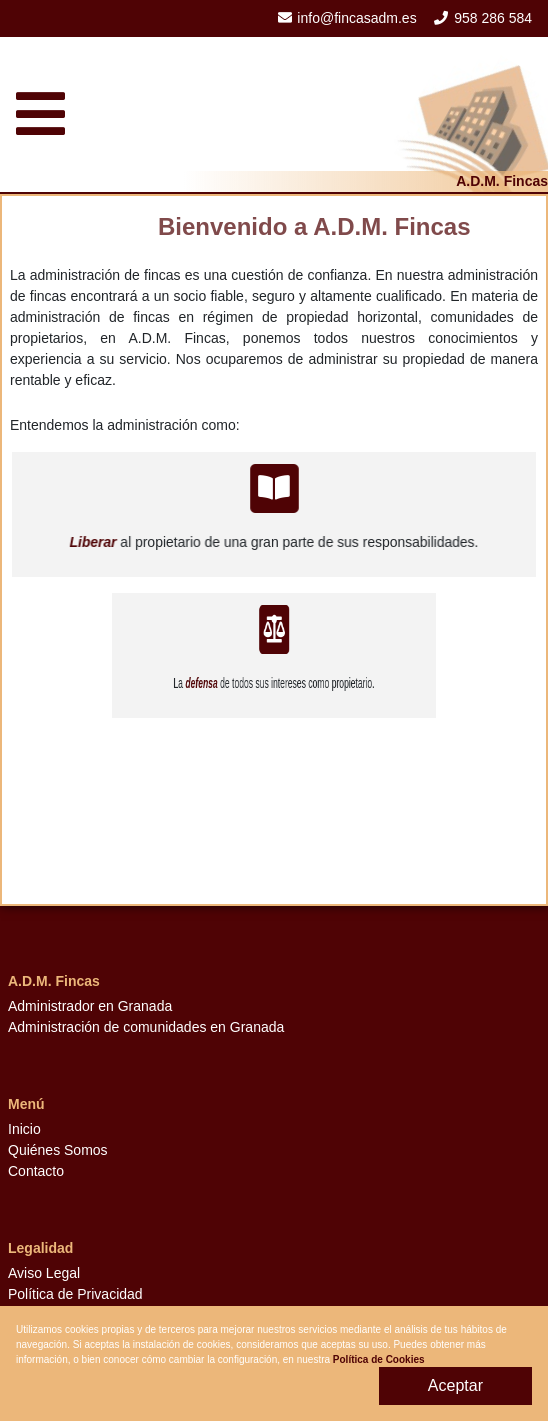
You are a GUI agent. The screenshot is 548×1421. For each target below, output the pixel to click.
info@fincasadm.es (356, 18)
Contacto (36, 1171)
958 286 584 (493, 18)
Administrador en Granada (90, 1006)
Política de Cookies (379, 1359)
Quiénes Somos (58, 1150)
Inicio (24, 1129)
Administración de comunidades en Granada (146, 1027)
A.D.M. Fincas (502, 181)
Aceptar (455, 1385)
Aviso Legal (44, 1273)
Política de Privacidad (75, 1294)
